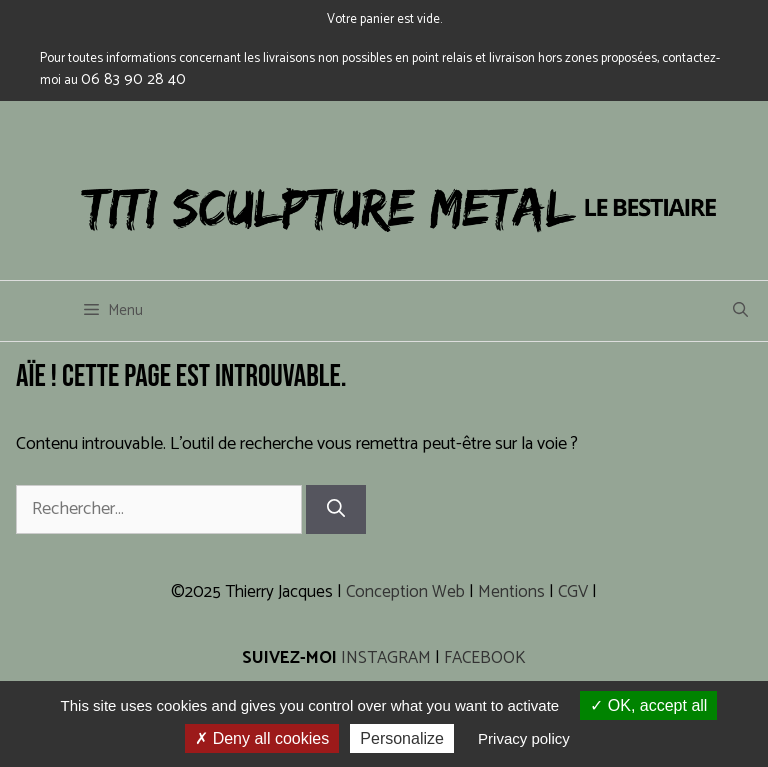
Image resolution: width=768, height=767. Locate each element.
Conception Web (405, 592)
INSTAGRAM (386, 658)
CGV (573, 592)
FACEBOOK (485, 658)
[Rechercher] (336, 509)
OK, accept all (648, 705)
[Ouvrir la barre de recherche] (740, 311)
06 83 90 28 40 (133, 79)
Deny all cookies (262, 738)
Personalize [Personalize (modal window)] (402, 738)
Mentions (511, 592)
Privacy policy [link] (524, 738)
